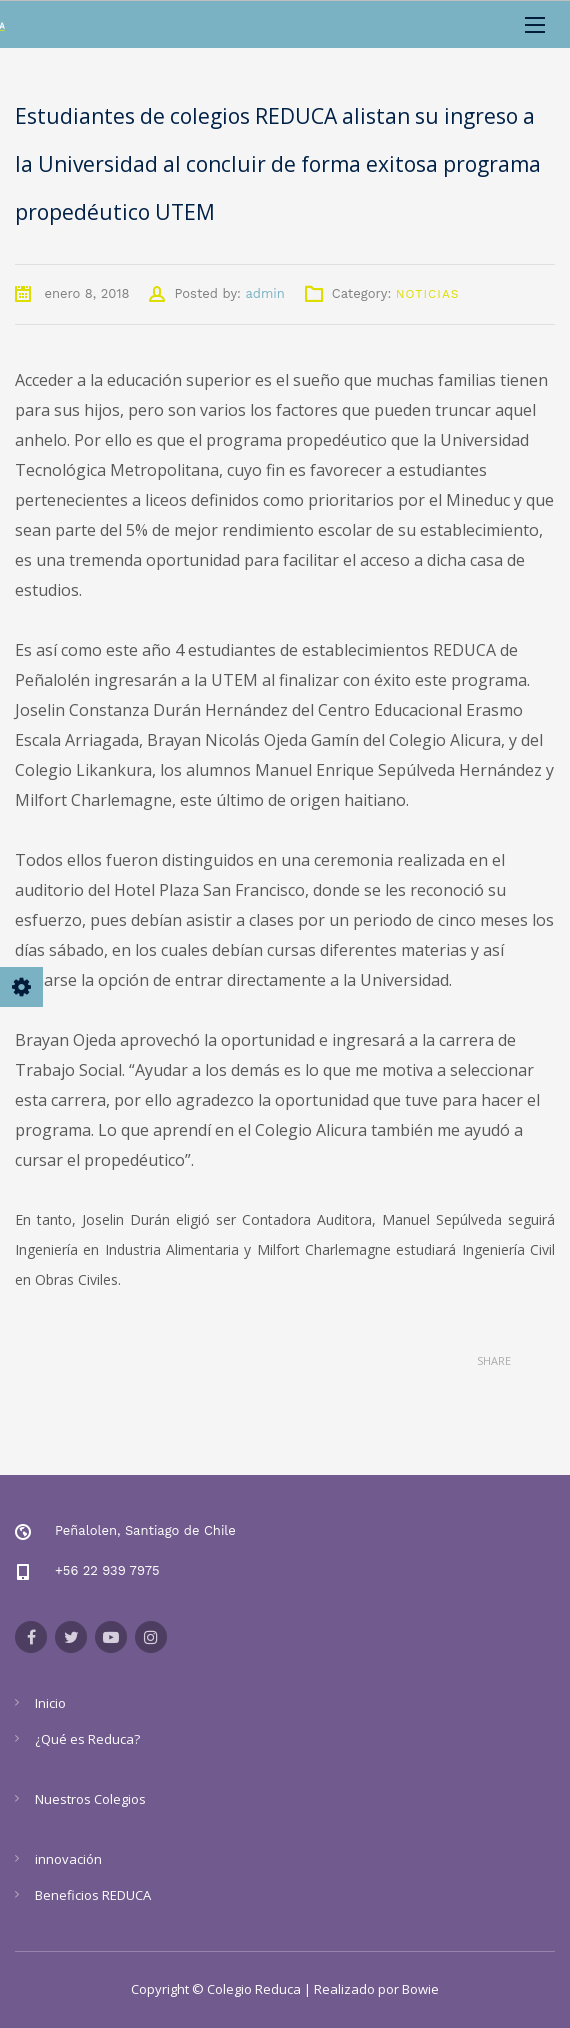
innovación (68, 1859)
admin (264, 293)
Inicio (50, 1703)
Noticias (428, 294)
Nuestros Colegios (90, 1799)
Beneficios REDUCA (93, 1895)
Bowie (420, 1989)
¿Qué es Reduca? (87, 1739)
